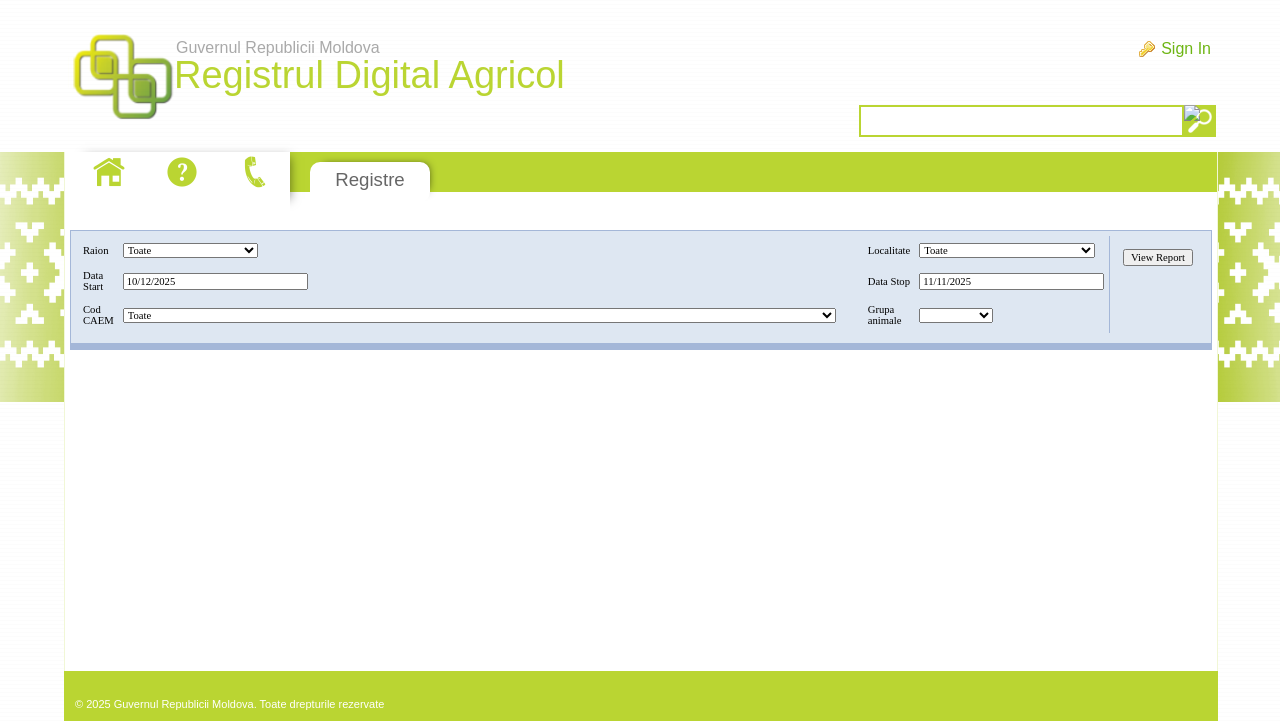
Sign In (1186, 48)
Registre (369, 179)
